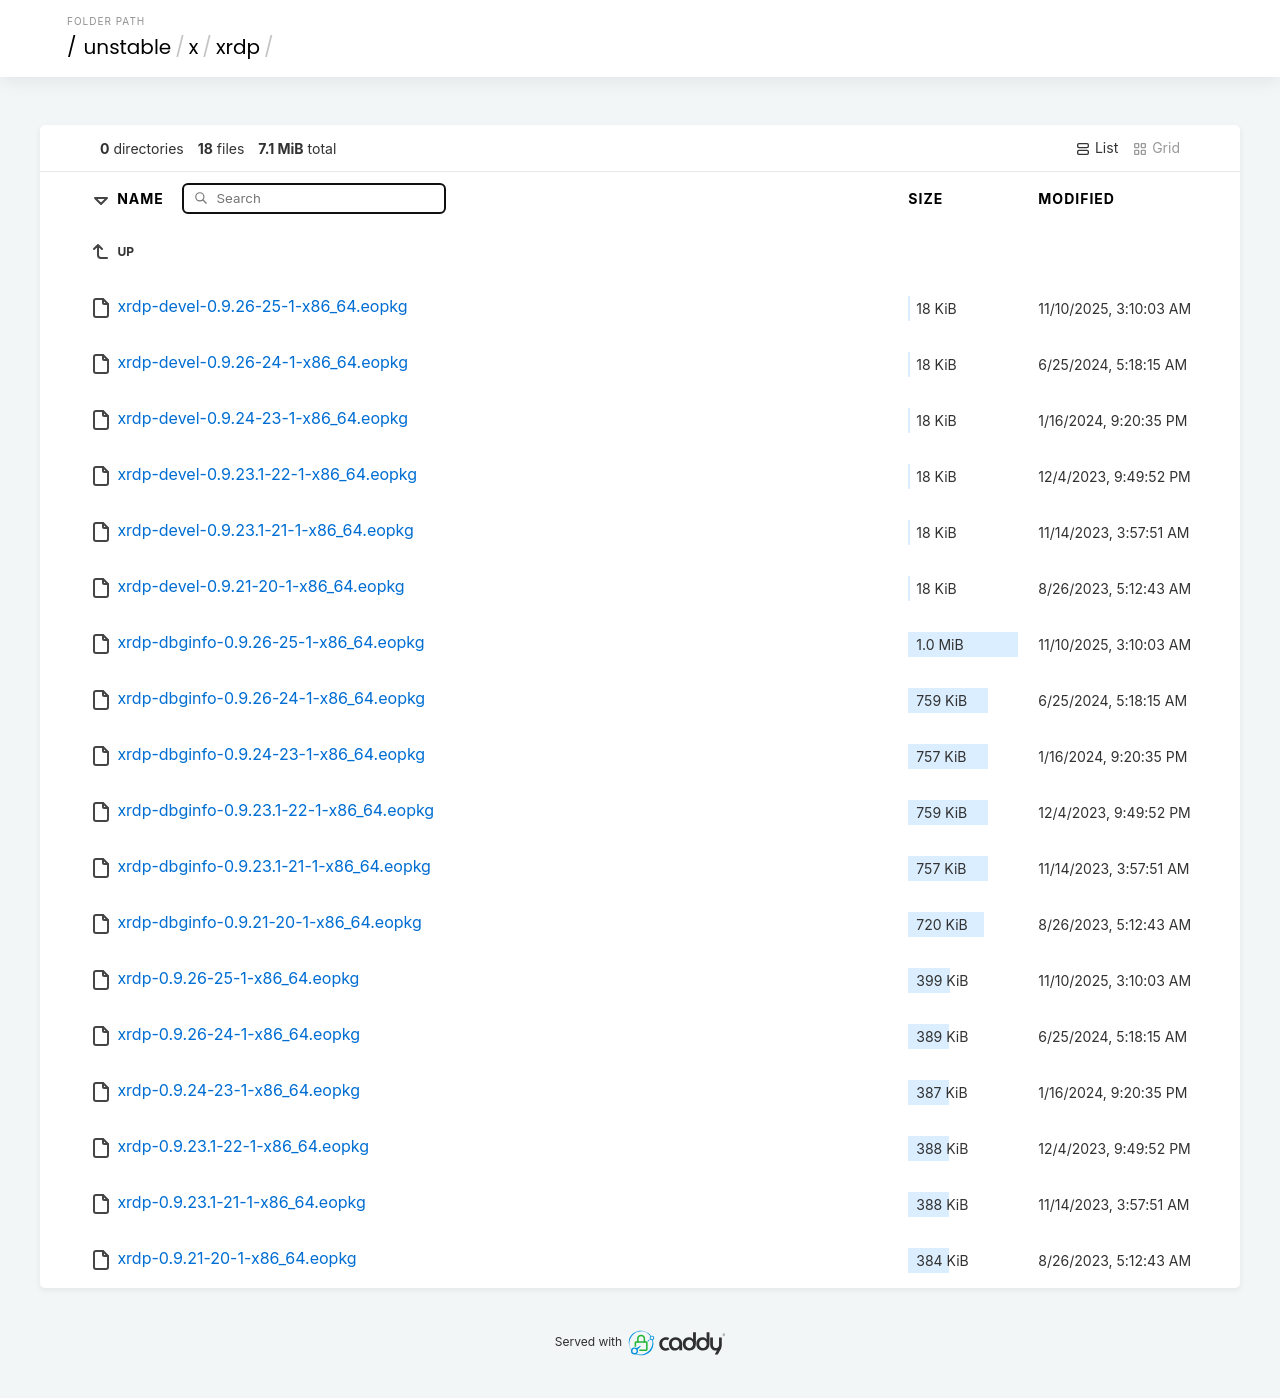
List (1096, 148)
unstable (128, 47)
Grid (1156, 148)
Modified (1076, 198)
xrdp (238, 47)
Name (142, 197)
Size (925, 198)
